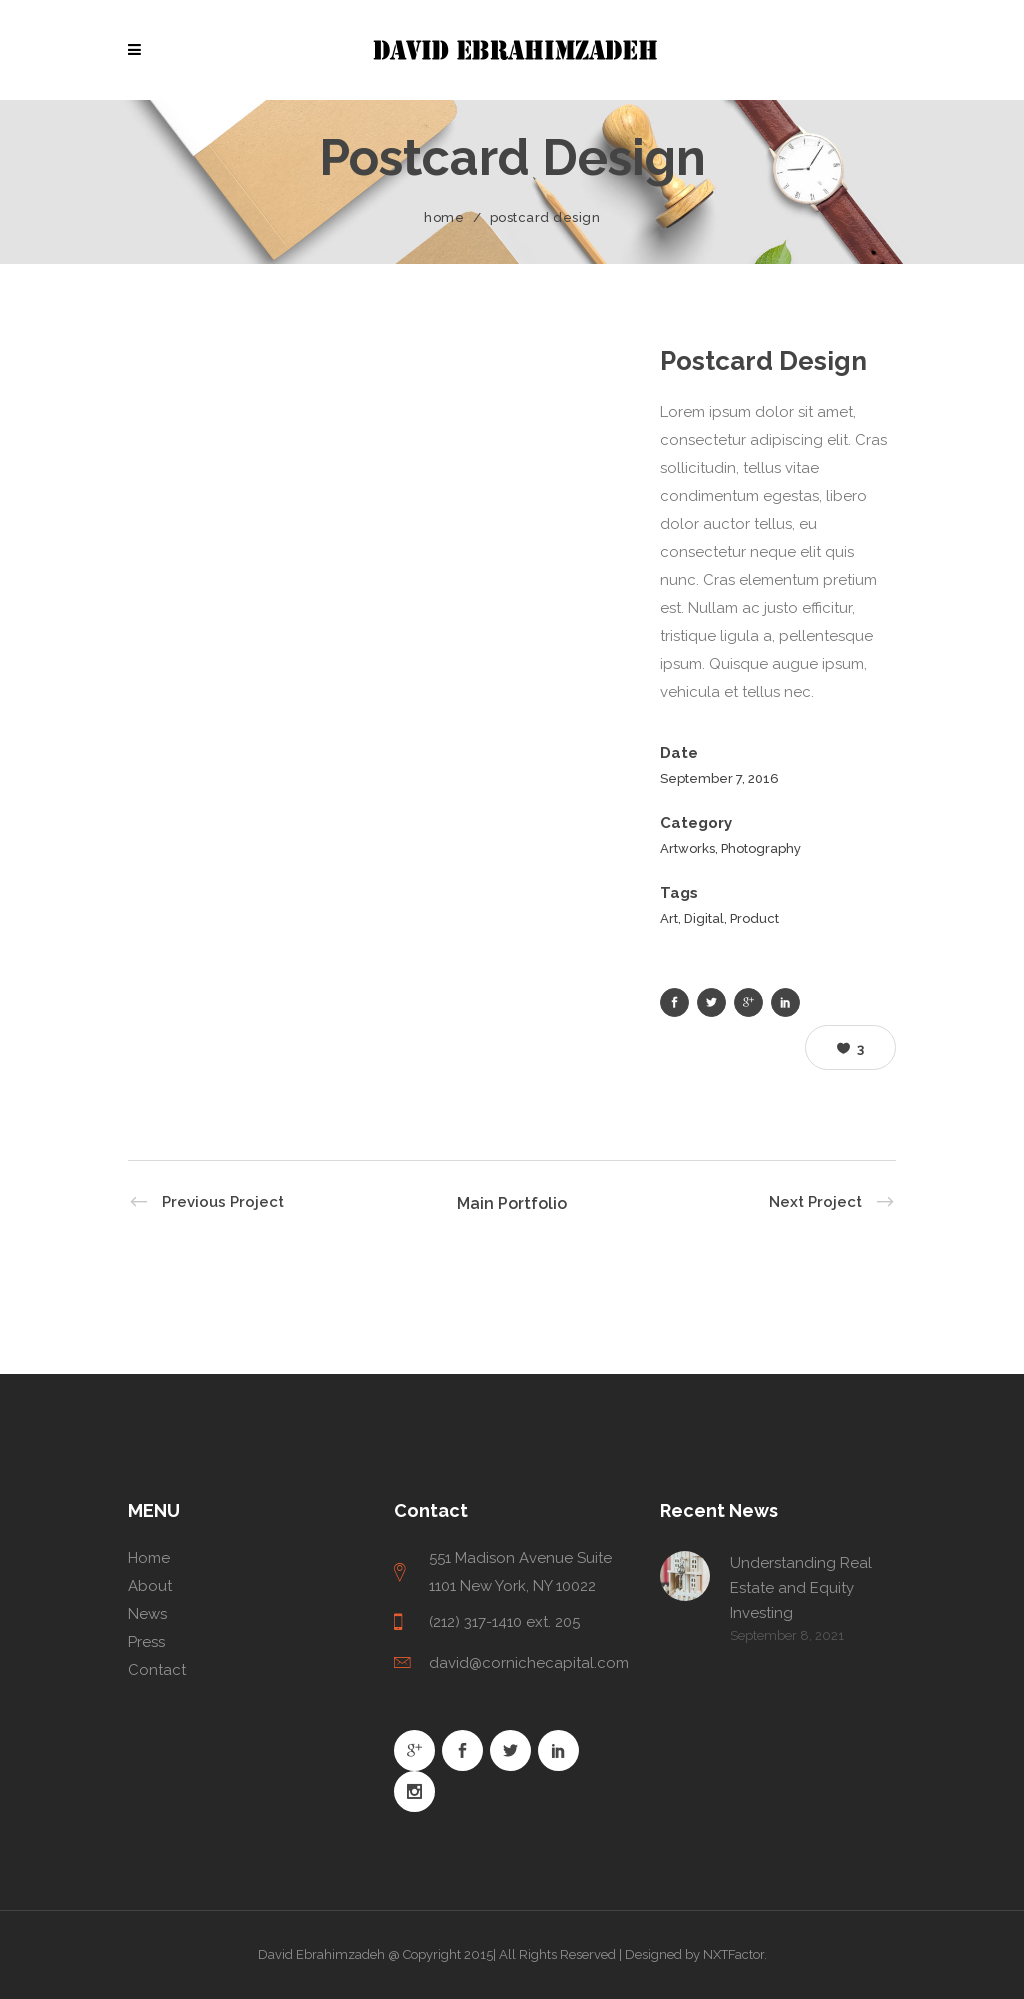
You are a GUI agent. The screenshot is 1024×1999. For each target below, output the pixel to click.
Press (146, 1642)
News (147, 1614)
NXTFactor (733, 1954)
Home (444, 217)
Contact (157, 1670)
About (150, 1586)
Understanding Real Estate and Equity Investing (801, 1588)
